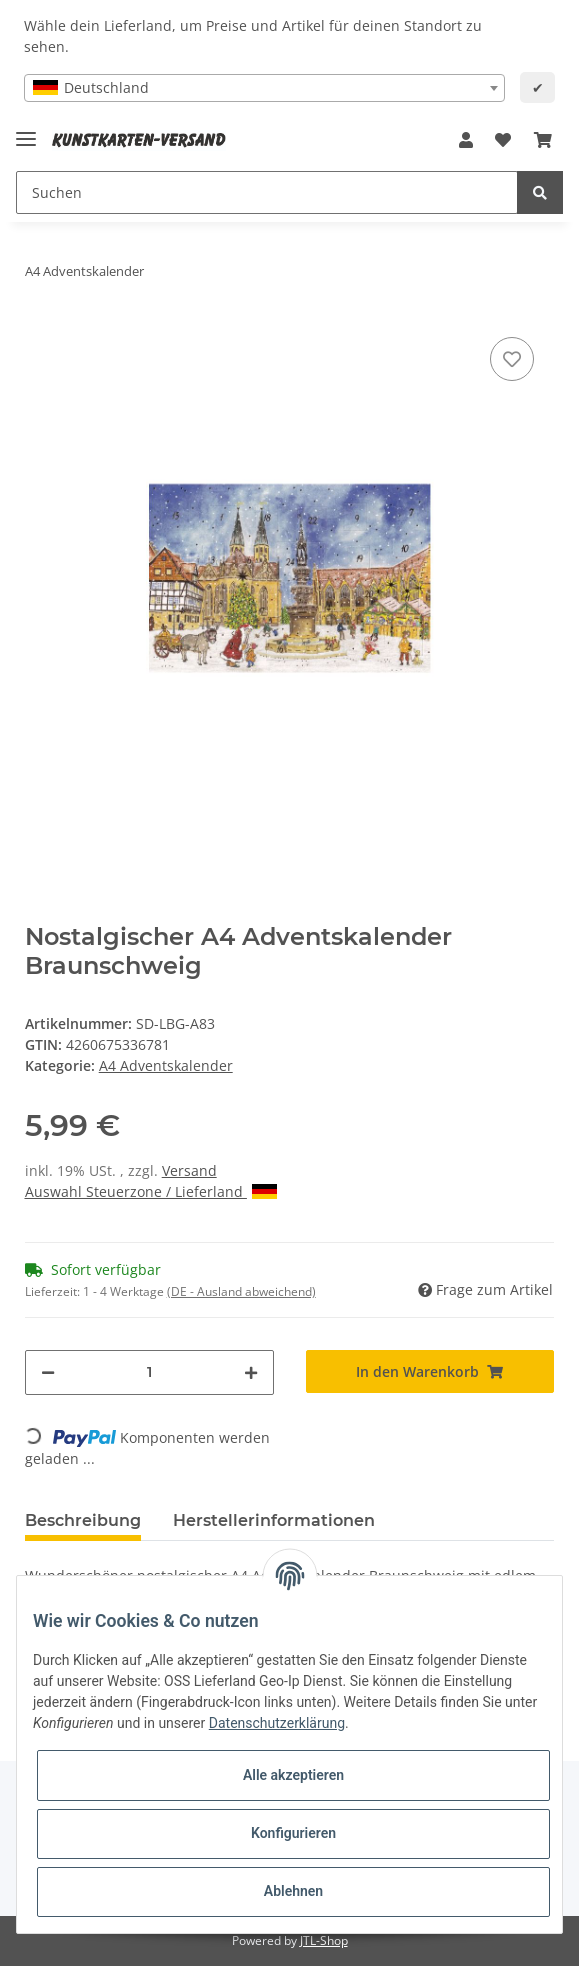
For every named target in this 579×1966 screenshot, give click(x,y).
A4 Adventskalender (166, 1065)
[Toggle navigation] (26, 130)
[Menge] (149, 1372)
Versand (189, 1170)
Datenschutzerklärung (277, 1723)
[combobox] (265, 88)
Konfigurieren (293, 1833)
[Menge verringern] (48, 1372)
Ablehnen (293, 1891)
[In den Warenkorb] (430, 1371)
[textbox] (265, 88)
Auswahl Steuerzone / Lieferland (151, 1191)
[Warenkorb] (543, 140)
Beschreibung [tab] (83, 1520)
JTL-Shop (324, 1940)
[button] (466, 140)
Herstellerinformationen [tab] (274, 1520)
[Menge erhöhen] (251, 1372)
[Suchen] (267, 192)
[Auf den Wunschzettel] (512, 359)
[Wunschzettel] (503, 140)
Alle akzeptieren (293, 1775)
